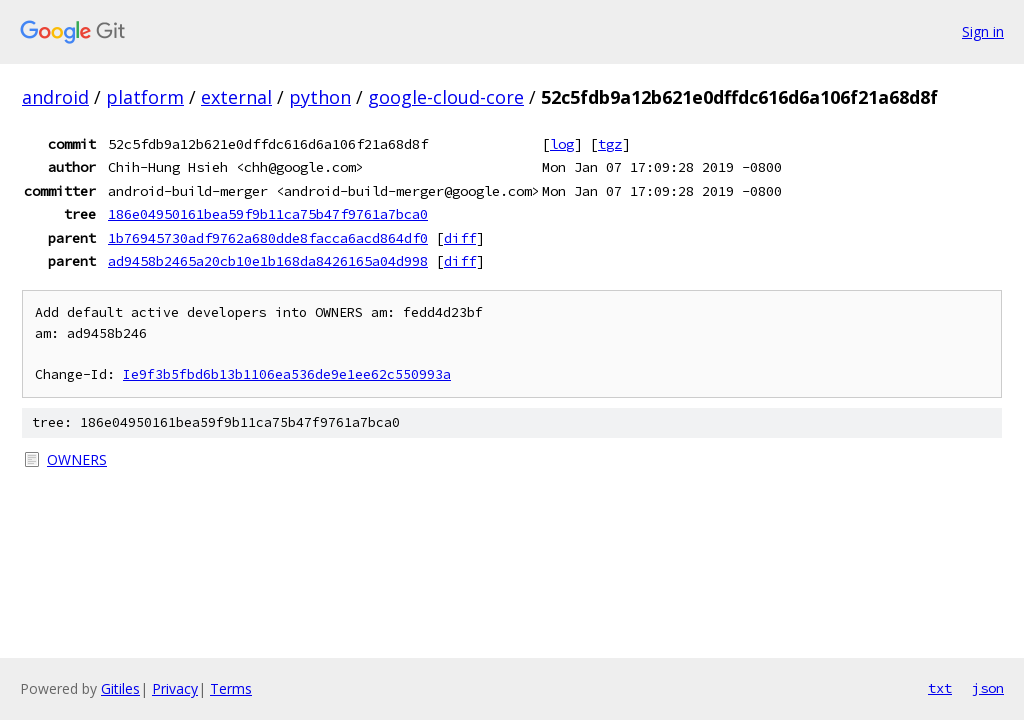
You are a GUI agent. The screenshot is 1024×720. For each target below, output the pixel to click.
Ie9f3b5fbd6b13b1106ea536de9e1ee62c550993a (287, 374)
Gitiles (120, 688)
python (320, 97)
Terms (231, 688)
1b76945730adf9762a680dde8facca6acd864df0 (268, 238)
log (562, 144)
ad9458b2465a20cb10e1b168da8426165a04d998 (268, 261)
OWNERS (77, 459)
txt (940, 688)
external (236, 97)
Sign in (983, 31)
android (55, 97)
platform (145, 97)
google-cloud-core (446, 97)
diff (460, 238)
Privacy (175, 688)
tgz (610, 144)
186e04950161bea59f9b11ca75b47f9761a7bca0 (268, 214)
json (988, 688)
